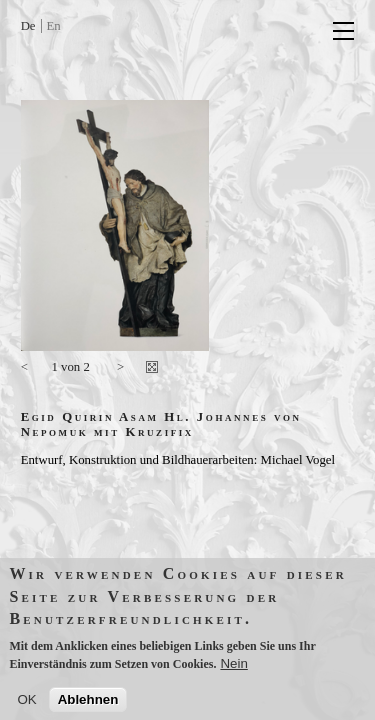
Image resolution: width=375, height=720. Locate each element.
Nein (233, 669)
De (28, 26)
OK (26, 704)
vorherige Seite (31, 370)
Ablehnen (88, 704)
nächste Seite (121, 370)
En (54, 26)
